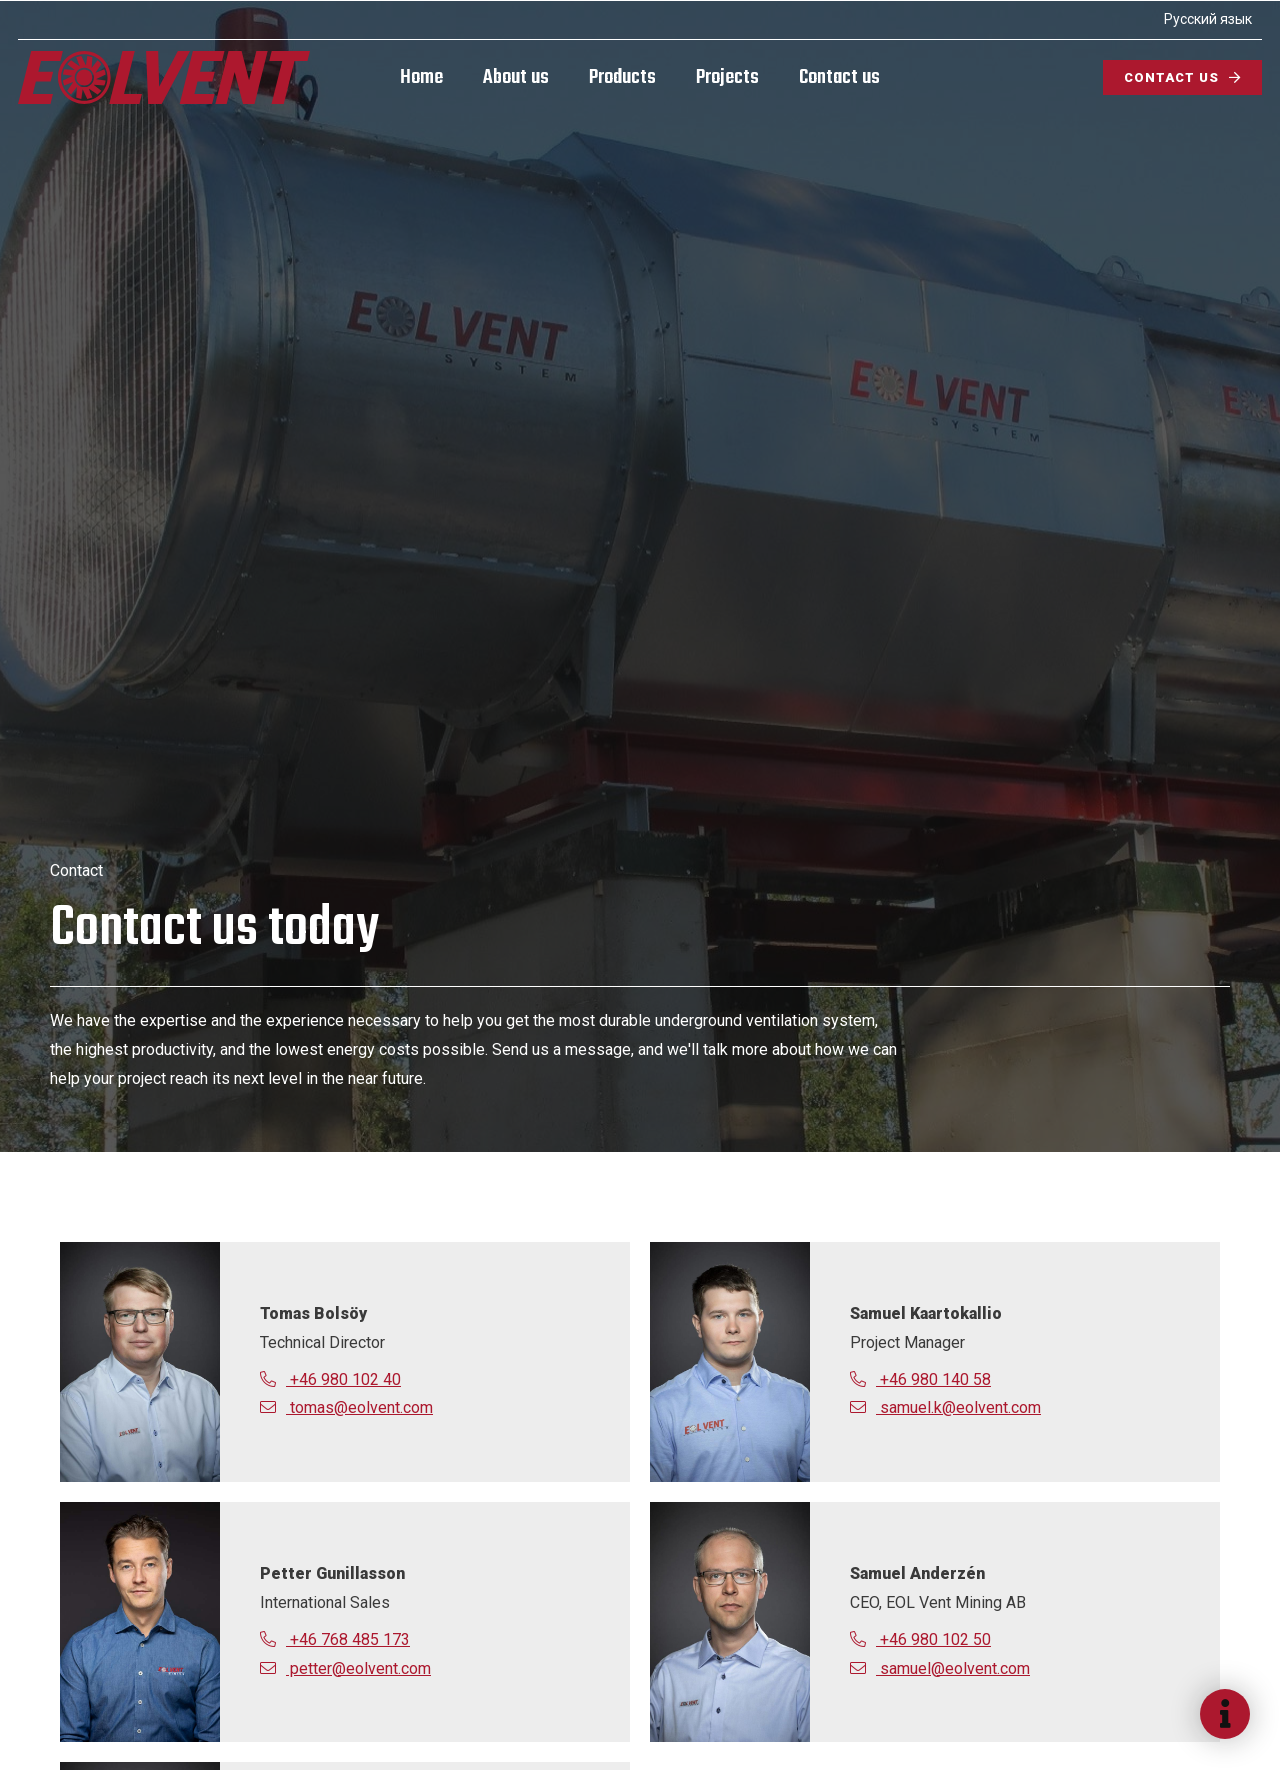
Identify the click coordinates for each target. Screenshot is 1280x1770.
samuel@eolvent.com (940, 1668)
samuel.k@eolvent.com (945, 1407)
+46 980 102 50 (920, 1639)
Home (421, 77)
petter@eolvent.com (345, 1668)
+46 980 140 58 (920, 1379)
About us (516, 77)
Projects (727, 77)
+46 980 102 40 (330, 1379)
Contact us (839, 77)
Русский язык (1206, 19)
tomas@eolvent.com (346, 1407)
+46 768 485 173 (335, 1639)
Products (622, 77)
